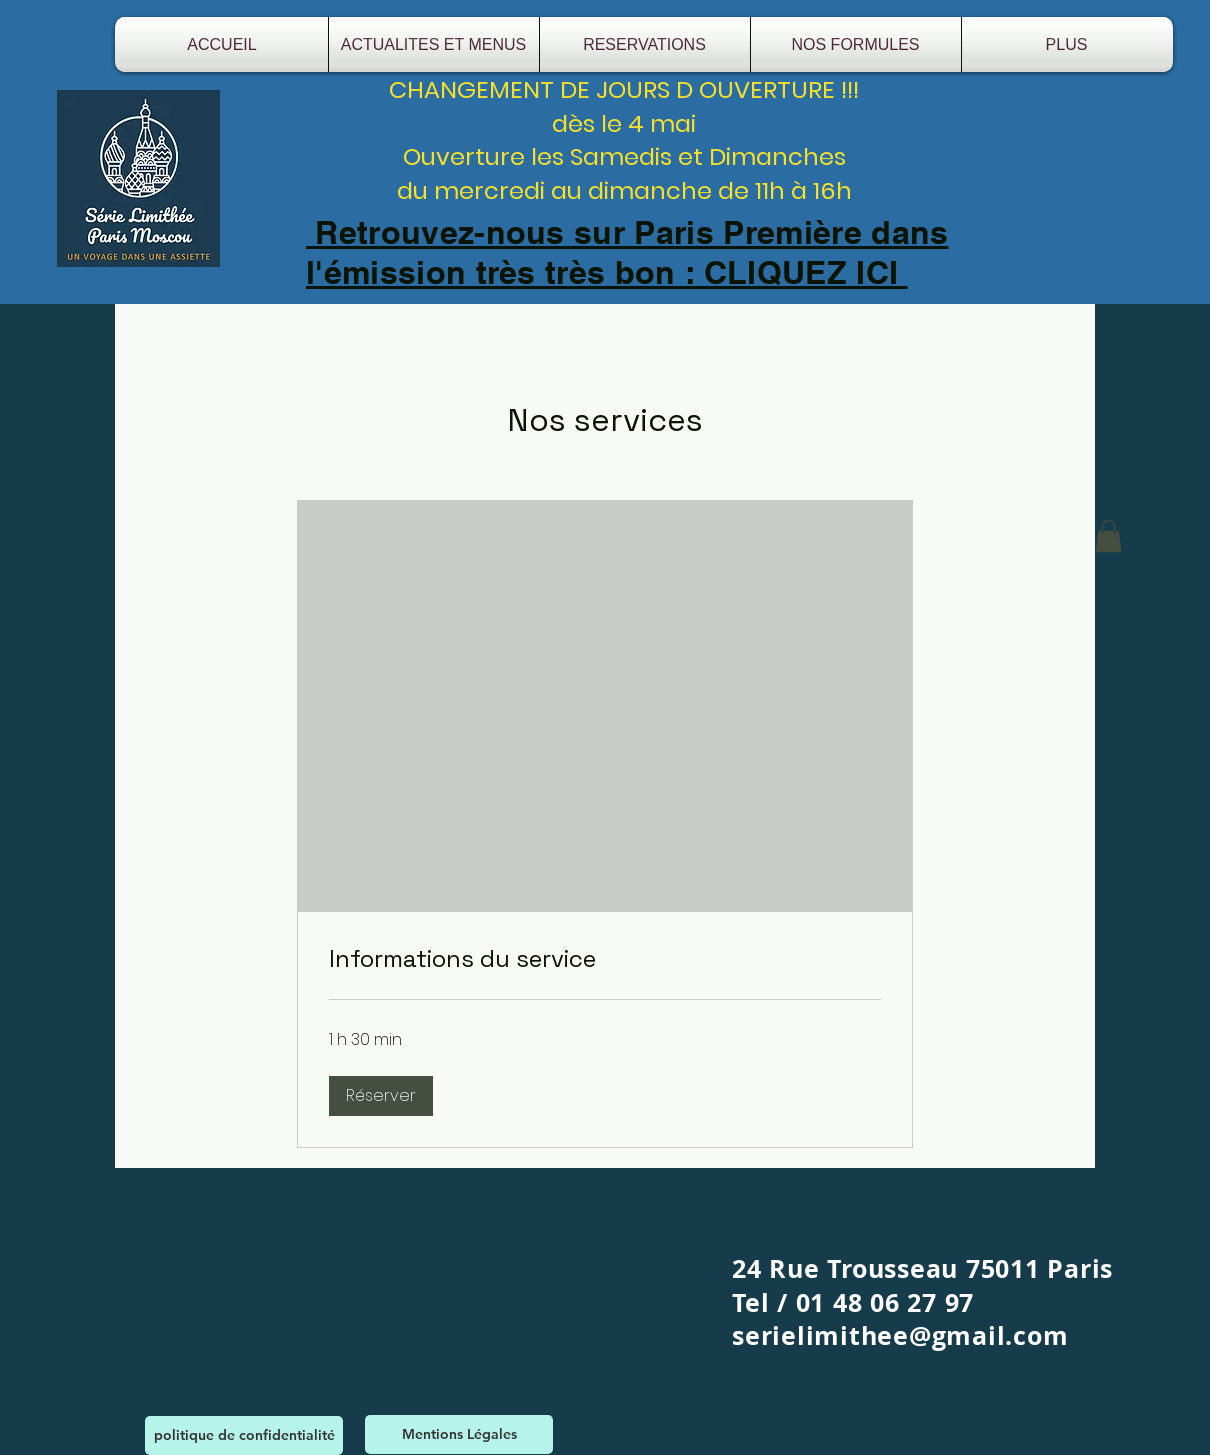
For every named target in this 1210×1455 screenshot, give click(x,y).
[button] (381, 1096)
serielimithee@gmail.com (900, 1335)
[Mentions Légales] (459, 1434)
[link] (605, 959)
